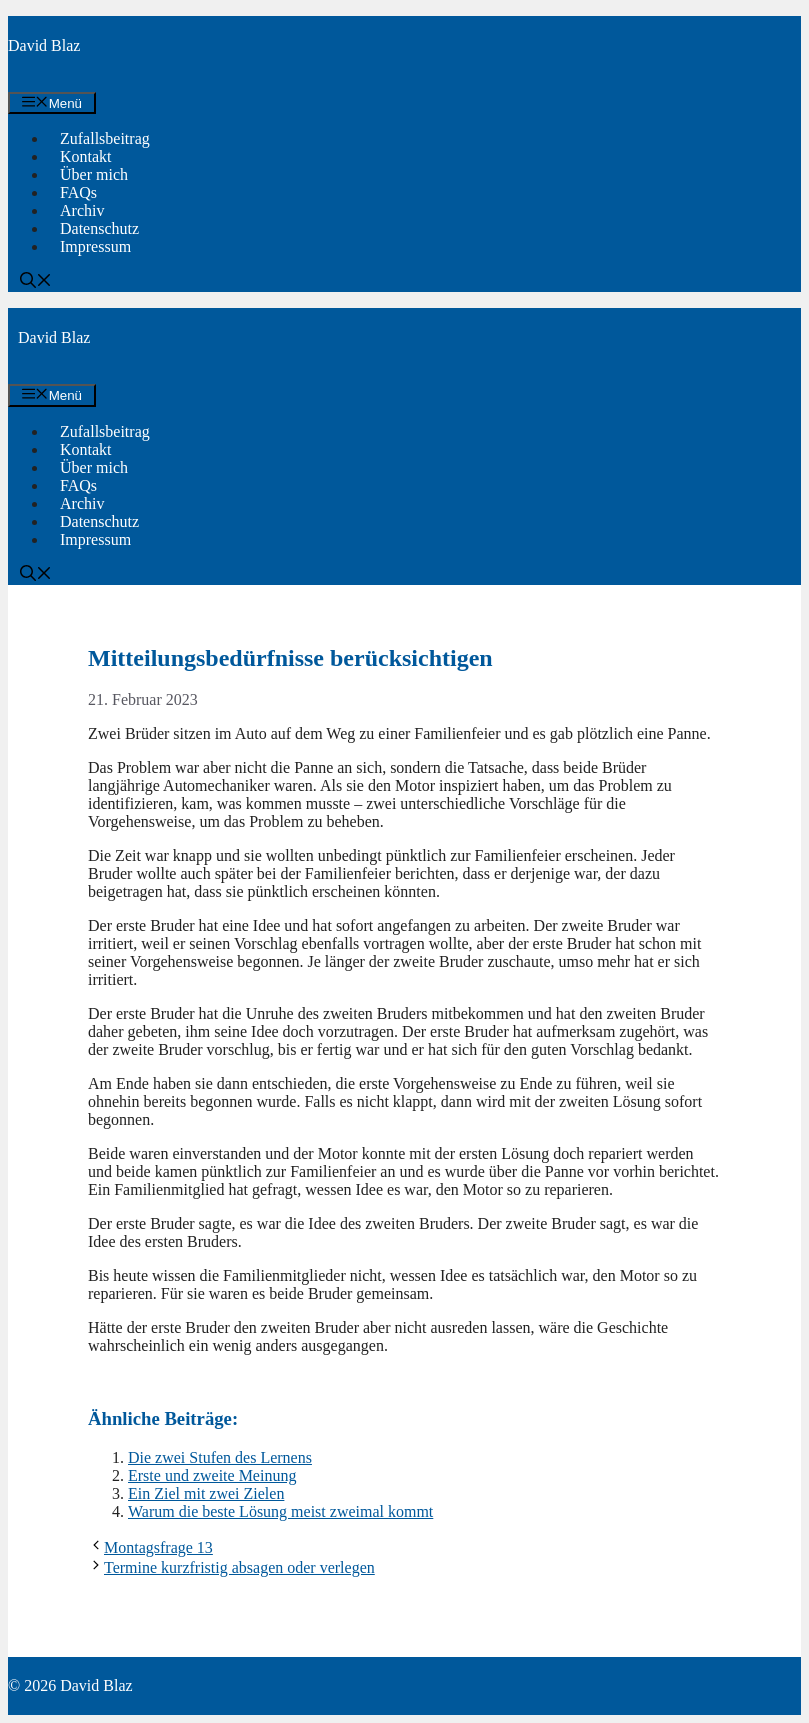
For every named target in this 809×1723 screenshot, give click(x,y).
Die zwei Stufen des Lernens (220, 1457)
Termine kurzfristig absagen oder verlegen (239, 1567)
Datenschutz (99, 228)
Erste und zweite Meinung (212, 1475)
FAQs (78, 192)
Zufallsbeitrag (105, 138)
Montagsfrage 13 (158, 1547)
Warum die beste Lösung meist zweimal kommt (280, 1511)
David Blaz (44, 45)
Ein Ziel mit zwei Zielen (206, 1493)
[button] (36, 282)
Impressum (95, 246)
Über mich (94, 174)
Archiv (82, 210)
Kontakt (86, 156)
